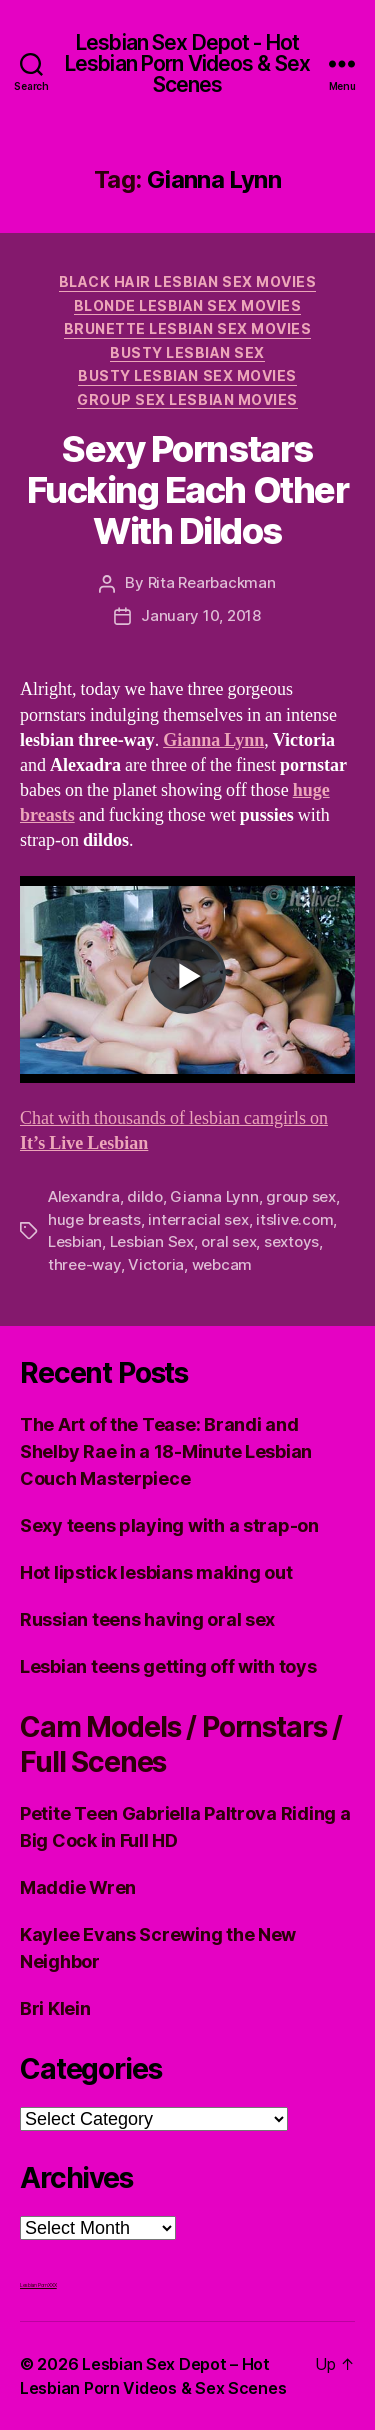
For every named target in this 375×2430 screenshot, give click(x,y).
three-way (84, 1264)
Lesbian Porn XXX (38, 2285)
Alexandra (84, 1196)
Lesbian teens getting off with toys (168, 1666)
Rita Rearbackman (212, 582)
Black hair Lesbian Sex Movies (188, 281)
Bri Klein (55, 2008)
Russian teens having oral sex (147, 1619)
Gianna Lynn (213, 740)
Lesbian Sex (152, 1241)
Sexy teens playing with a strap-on (169, 1525)
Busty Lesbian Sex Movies (187, 375)
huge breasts (94, 1219)
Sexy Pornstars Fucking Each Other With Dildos (187, 490)
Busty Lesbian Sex (187, 352)
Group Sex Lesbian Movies (187, 399)
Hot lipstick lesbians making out (156, 1572)
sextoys (291, 1241)
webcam (222, 1264)
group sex (301, 1196)
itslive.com (294, 1219)
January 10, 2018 (201, 615)
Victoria (156, 1264)
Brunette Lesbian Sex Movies (188, 328)
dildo (145, 1196)
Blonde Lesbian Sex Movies (188, 305)
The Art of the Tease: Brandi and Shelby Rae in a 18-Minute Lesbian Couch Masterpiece (166, 1451)
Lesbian (75, 1241)
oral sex (228, 1241)
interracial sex (198, 1219)
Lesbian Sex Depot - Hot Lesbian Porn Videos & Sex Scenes (187, 63)
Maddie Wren (78, 1887)
